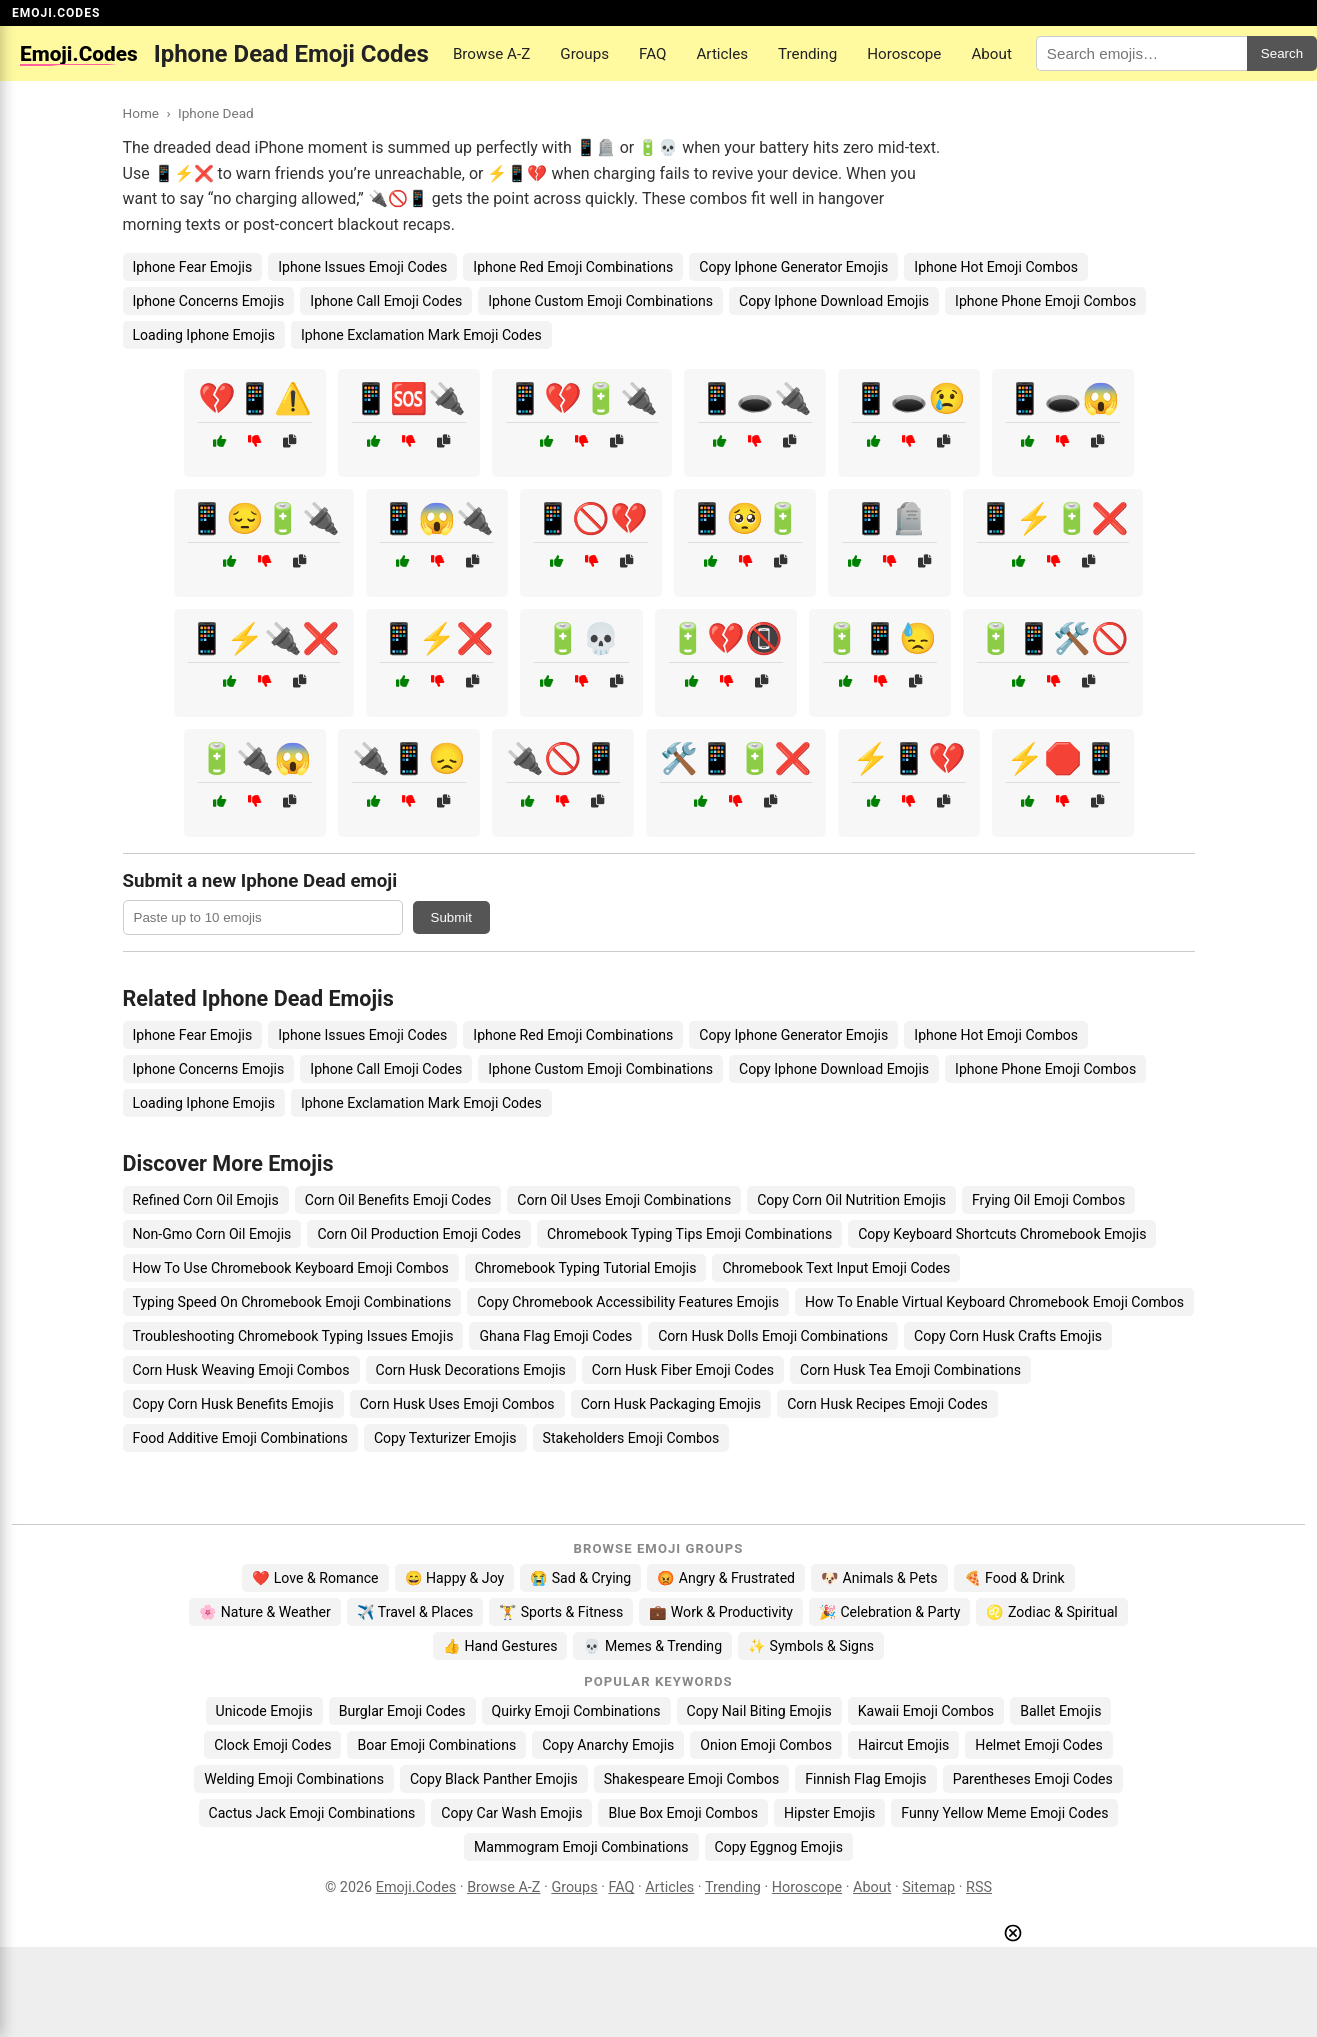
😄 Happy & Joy (455, 1578)
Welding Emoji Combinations (294, 1779)
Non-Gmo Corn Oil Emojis (212, 1234)
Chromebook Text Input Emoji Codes (836, 1268)
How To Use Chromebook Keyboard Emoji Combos (291, 1268)
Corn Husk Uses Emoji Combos (457, 1404)
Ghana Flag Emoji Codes (555, 1336)
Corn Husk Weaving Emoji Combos (241, 1370)
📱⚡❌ (437, 638)
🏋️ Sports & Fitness (561, 1612)
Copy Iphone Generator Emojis (793, 267)
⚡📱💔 (909, 758)
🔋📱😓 (880, 638)
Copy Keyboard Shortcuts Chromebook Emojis (1002, 1234)
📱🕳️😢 (909, 398)
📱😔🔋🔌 (264, 518)
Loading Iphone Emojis (204, 335)
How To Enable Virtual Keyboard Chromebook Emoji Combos (994, 1302)
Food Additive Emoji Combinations (240, 1438)
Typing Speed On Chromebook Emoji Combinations (292, 1302)
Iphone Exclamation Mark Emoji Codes (421, 335)
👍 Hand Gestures (500, 1646)
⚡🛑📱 (1063, 758)
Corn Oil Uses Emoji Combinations (624, 1200)
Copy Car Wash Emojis (511, 1813)
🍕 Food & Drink (1014, 1578)
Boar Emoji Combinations (436, 1745)
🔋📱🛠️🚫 (1053, 638)
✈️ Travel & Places (415, 1612)
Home (141, 113)
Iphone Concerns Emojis (209, 301)
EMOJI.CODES (56, 13)
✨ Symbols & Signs (811, 1646)
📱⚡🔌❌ (264, 638)
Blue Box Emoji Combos (682, 1813)
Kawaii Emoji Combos (926, 1711)
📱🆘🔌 (409, 398)
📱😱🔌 (437, 518)
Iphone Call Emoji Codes (386, 301)
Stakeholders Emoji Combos (631, 1438)
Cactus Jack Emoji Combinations (312, 1813)
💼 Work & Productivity (721, 1612)
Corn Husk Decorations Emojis (471, 1370)
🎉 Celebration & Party (890, 1612)
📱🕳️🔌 (755, 398)
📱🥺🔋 (745, 518)
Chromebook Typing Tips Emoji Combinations (689, 1234)
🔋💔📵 (726, 638)
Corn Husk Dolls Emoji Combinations (773, 1336)
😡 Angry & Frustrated (726, 1578)
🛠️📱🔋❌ (736, 758)
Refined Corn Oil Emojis (206, 1200)
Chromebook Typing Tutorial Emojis (586, 1268)
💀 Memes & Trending (652, 1646)
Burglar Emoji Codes (402, 1711)
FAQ (652, 54)
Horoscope (904, 54)
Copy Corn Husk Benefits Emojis (233, 1404)
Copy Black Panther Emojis (494, 1779)
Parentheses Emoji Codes (1033, 1779)
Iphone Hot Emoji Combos (996, 267)
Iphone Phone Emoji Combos (1045, 301)
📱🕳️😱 (1063, 398)
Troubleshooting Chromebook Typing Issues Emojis (293, 1336)
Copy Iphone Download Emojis (834, 301)
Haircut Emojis (903, 1745)
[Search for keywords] (1141, 53)
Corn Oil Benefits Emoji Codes (398, 1200)
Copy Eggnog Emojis (779, 1847)
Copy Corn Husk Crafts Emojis (1008, 1336)
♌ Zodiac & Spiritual (1051, 1612)
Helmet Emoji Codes (1038, 1745)
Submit (451, 917)
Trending (807, 54)
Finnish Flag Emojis (865, 1779)
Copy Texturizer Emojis (445, 1438)
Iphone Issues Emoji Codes (362, 267)
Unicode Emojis (264, 1711)
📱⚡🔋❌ (1053, 518)
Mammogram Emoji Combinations (581, 1847)
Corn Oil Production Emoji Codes (419, 1234)
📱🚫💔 (591, 518)
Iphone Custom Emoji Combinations (600, 301)
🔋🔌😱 (255, 758)
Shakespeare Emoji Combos (692, 1779)
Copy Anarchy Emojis (608, 1745)
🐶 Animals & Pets (879, 1578)
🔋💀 (582, 638)
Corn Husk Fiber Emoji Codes (683, 1370)
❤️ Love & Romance (315, 1578)
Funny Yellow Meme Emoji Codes (1004, 1813)
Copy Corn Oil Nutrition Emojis (851, 1200)
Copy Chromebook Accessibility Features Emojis (628, 1302)
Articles (722, 54)
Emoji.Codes (416, 1887)
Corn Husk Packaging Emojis (671, 1404)
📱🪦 (890, 518)
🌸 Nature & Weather (264, 1612)
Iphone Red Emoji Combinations (573, 267)
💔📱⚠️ (255, 398)
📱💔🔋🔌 (582, 398)
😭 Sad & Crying (580, 1578)
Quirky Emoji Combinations (576, 1711)
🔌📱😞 (409, 758)
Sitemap (928, 1887)
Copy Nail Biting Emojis (759, 1711)
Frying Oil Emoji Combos (1048, 1200)
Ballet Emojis (1060, 1711)
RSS (979, 1887)
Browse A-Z (491, 54)
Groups (584, 54)
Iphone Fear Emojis (193, 267)
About (991, 54)
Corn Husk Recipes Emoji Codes (887, 1404)
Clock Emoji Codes (272, 1745)
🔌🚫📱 (563, 758)
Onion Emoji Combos (766, 1745)
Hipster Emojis (829, 1813)
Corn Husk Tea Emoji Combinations (910, 1370)
